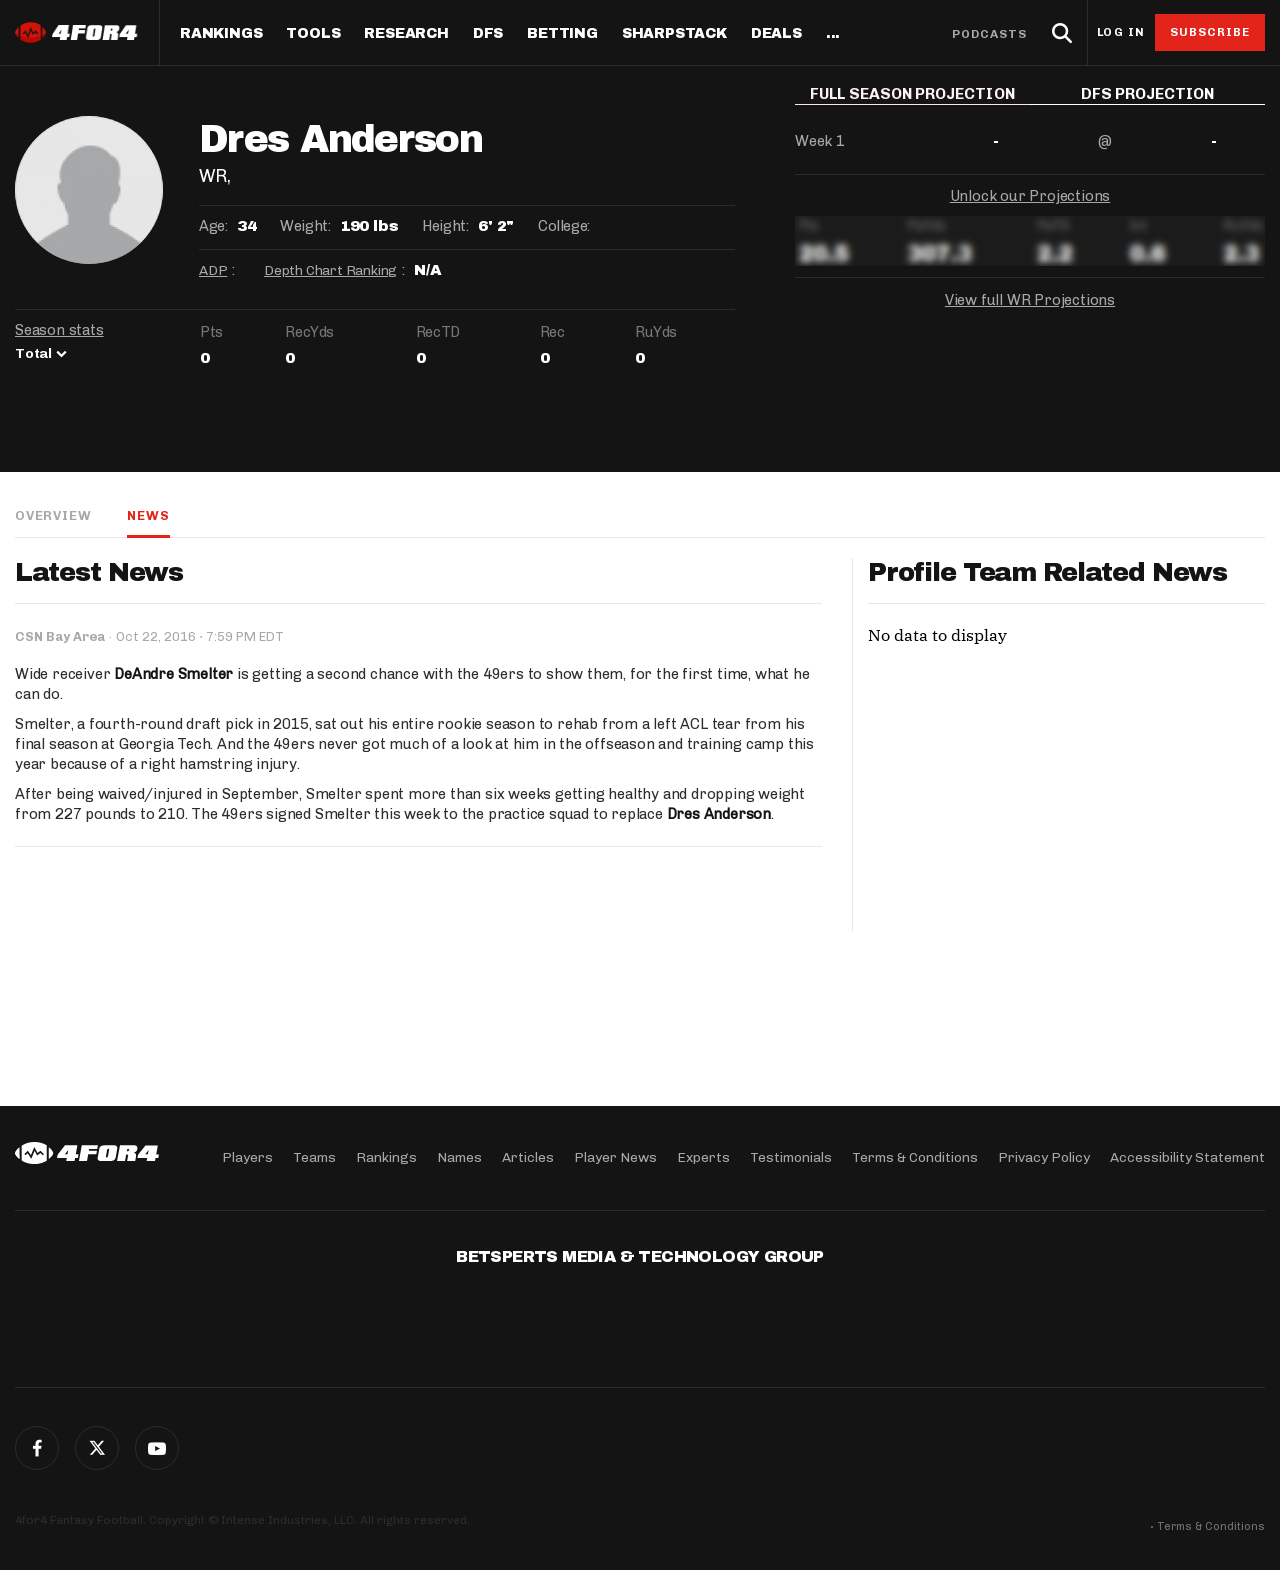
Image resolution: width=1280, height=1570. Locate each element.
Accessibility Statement (1187, 1157)
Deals (776, 34)
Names (459, 1157)
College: (564, 226)
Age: (213, 226)
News (148, 515)
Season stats (59, 330)
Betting (562, 34)
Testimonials (791, 1157)
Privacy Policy (1044, 1157)
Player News (615, 1157)
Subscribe (1210, 32)
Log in (1121, 32)
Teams (314, 1157)
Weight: (305, 226)
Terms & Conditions (915, 1157)
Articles (528, 1157)
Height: (445, 226)
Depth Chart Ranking (330, 270)
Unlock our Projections (1030, 210)
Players (247, 1157)
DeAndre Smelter (173, 674)
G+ (157, 1448)
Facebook (37, 1448)
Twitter (97, 1448)
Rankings (221, 34)
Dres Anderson (719, 814)
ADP (213, 270)
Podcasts (990, 34)
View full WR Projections (1030, 314)
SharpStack (674, 34)
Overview (53, 515)
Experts (703, 1157)
